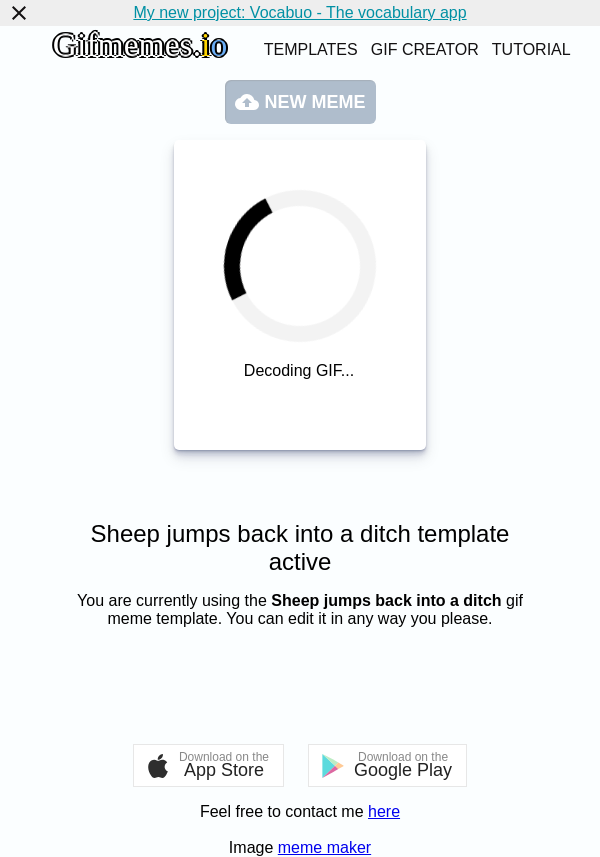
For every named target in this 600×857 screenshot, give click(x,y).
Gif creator (425, 49)
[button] (208, 765)
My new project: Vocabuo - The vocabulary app (299, 12)
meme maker (324, 847)
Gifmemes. (140, 44)
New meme (300, 102)
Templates (311, 49)
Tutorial (531, 49)
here (384, 811)
